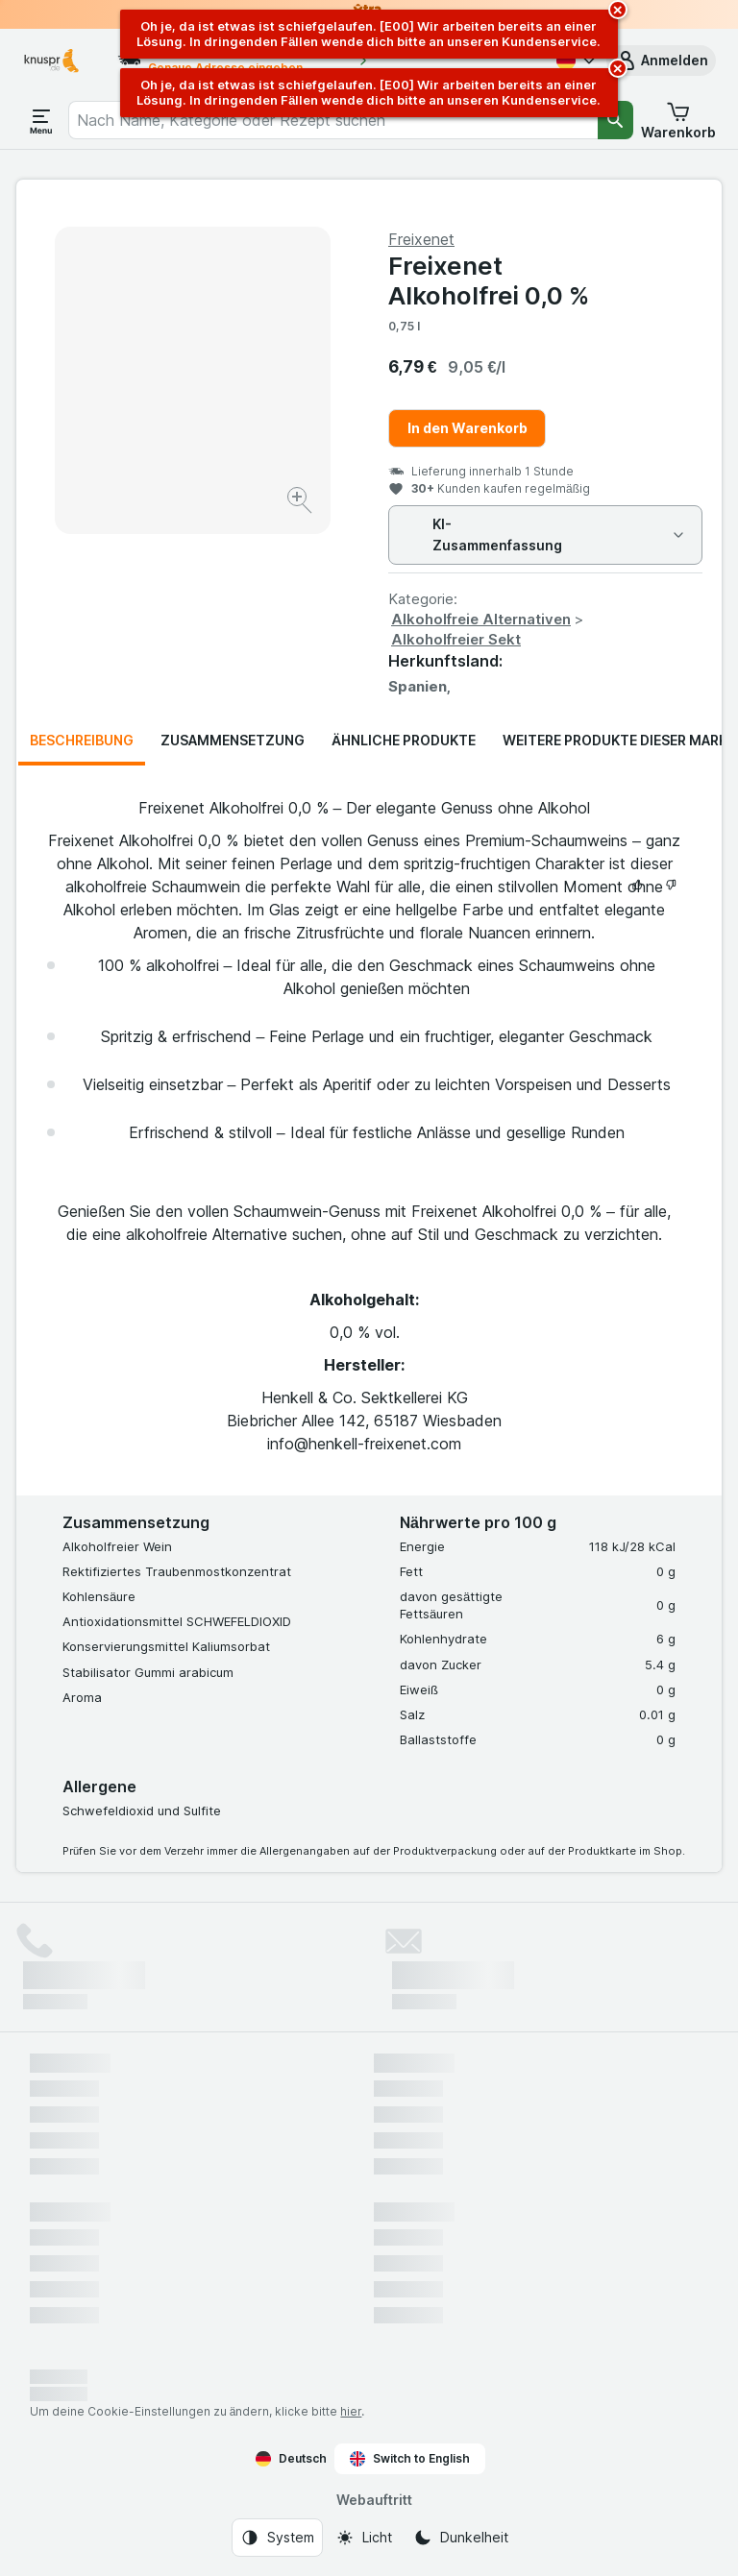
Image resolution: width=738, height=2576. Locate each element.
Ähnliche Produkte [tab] (404, 740)
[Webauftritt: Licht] (364, 2537)
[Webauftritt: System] (277, 2537)
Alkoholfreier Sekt (456, 639)
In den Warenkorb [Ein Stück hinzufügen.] (467, 428)
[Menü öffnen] (41, 120)
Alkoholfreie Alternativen (481, 619)
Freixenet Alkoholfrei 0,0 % (488, 280)
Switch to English (410, 2459)
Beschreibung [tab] (82, 740)
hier (350, 2411)
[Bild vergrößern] (301, 503)
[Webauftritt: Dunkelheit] (461, 2537)
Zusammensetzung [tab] (232, 740)
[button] (661, 60)
